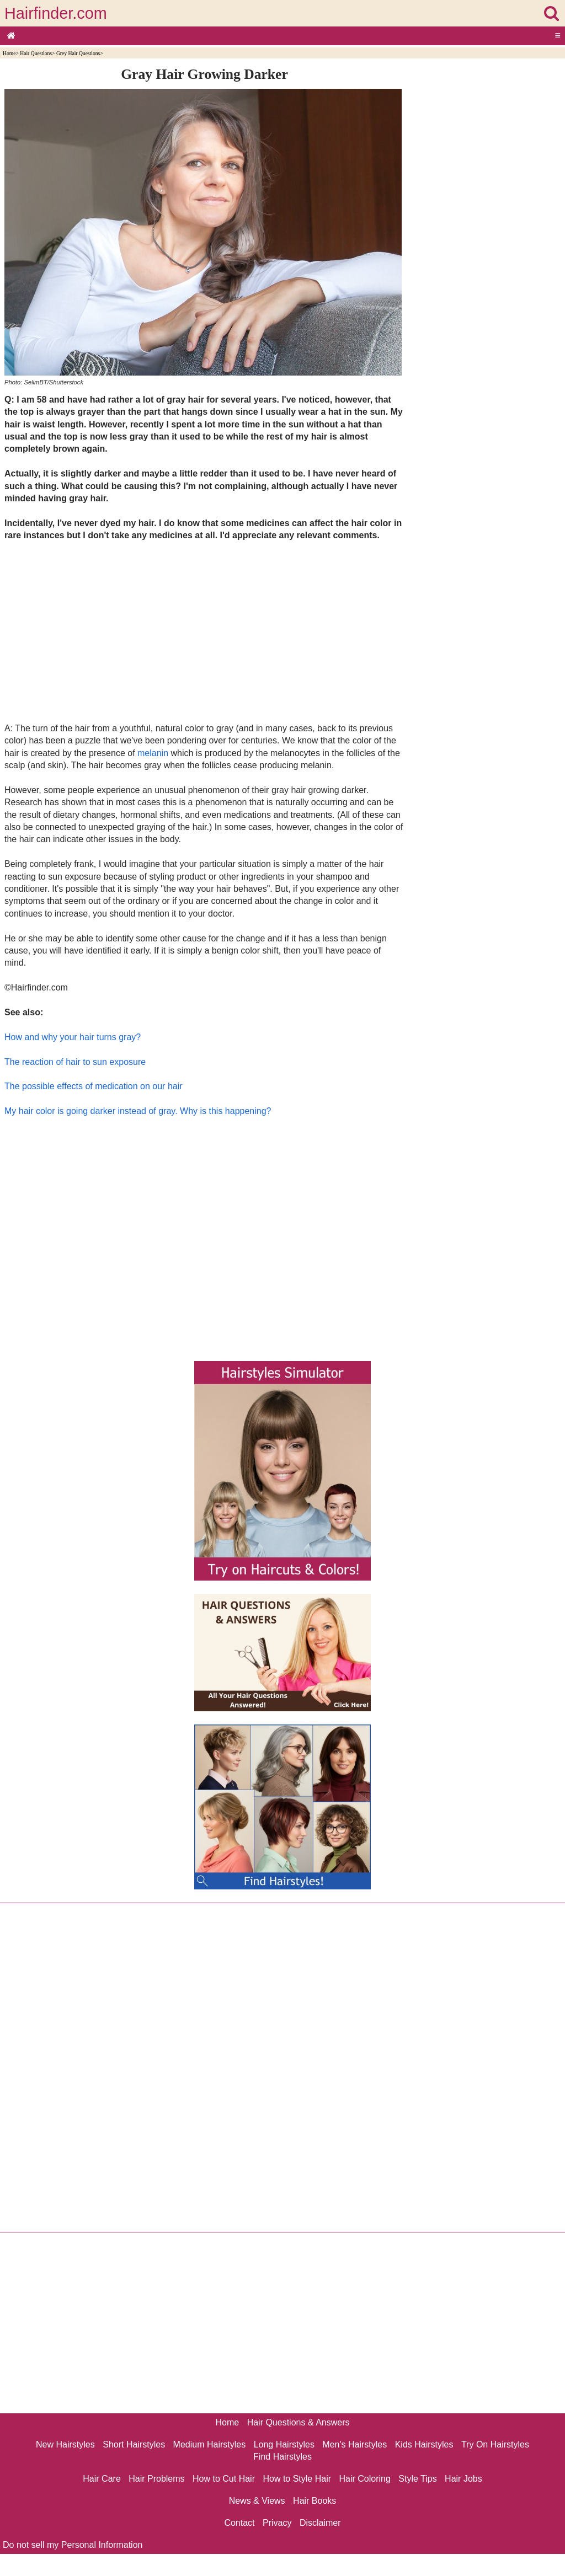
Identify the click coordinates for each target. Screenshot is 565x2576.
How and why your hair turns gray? (72, 1037)
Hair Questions (36, 53)
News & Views (257, 2500)
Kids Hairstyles (424, 2444)
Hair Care (101, 2478)
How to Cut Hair (224, 2478)
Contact (239, 2522)
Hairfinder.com (55, 13)
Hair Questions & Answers (298, 2422)
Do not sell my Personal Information (72, 2545)
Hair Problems (156, 2478)
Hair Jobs (463, 2478)
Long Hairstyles (284, 2444)
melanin (152, 753)
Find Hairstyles (282, 2456)
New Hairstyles (65, 2444)
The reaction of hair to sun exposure (75, 1062)
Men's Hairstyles (354, 2444)
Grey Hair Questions (78, 53)
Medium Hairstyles (209, 2444)
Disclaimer (320, 2522)
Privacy (277, 2522)
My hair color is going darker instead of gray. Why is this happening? (137, 1111)
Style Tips (417, 2478)
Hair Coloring (364, 2478)
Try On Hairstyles (495, 2444)
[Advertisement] (204, 631)
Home (9, 53)
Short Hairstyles (134, 2444)
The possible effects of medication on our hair (93, 1086)
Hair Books (314, 2500)
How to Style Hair (297, 2478)
